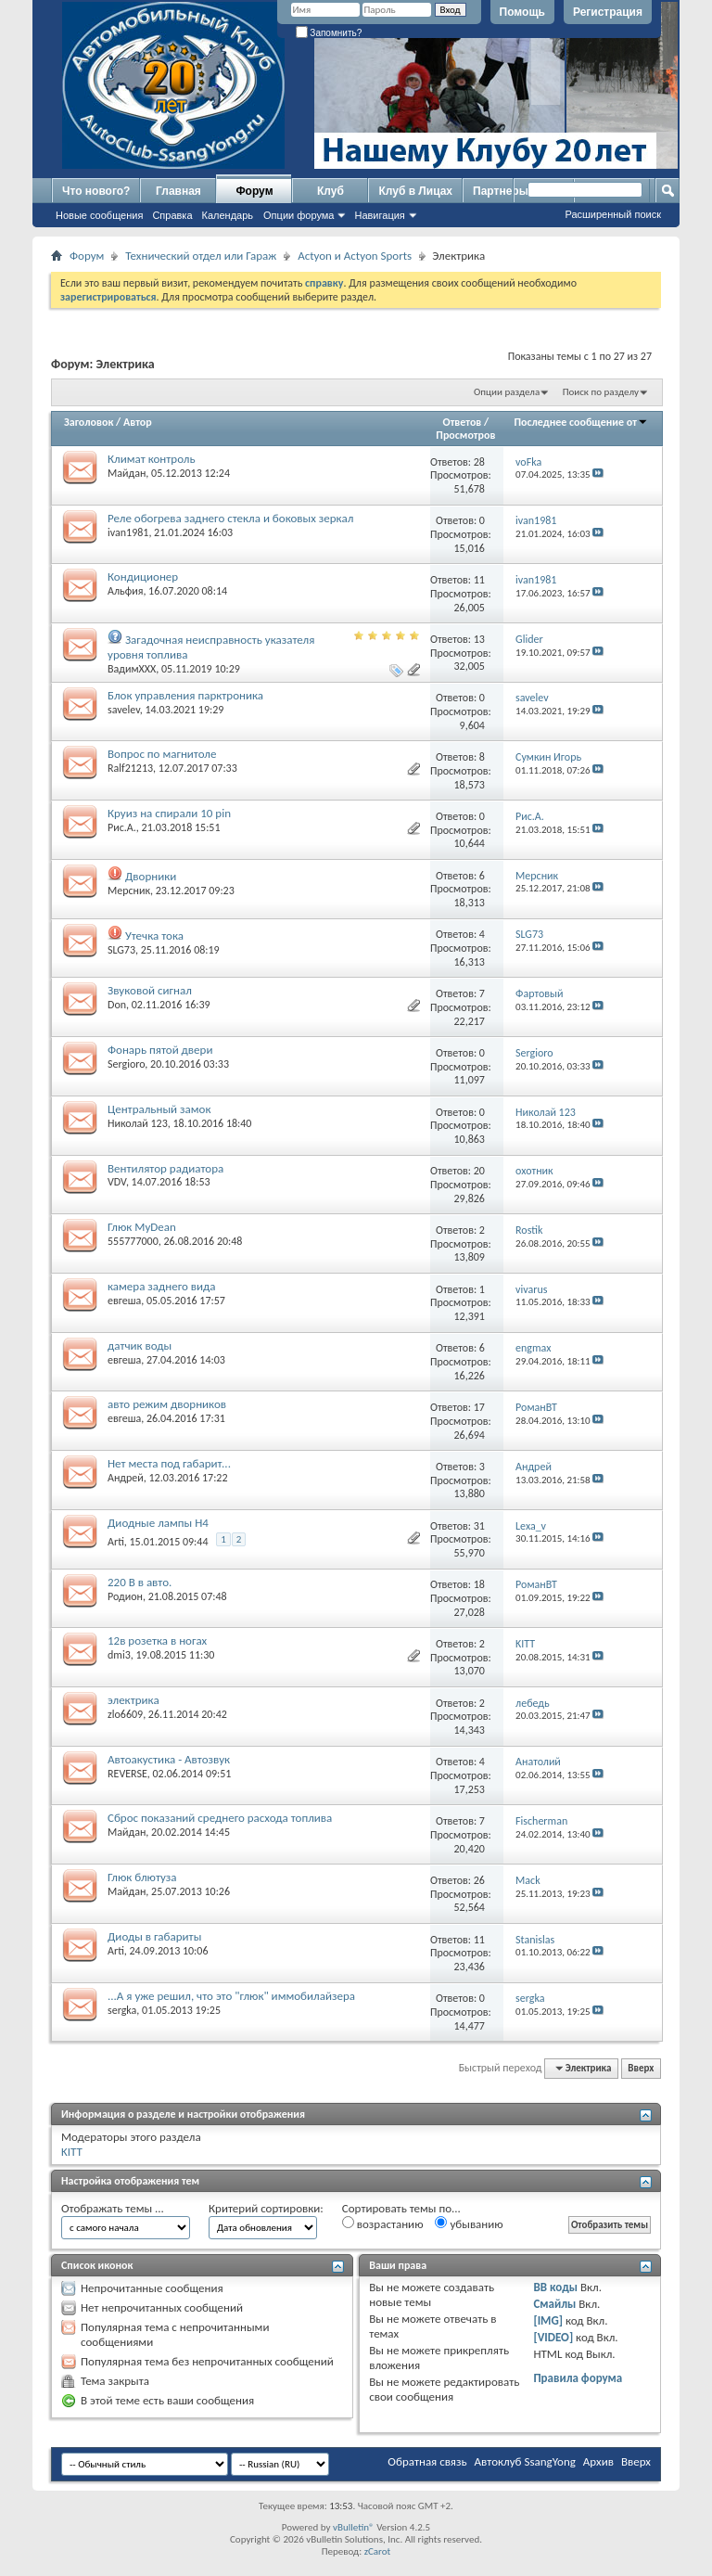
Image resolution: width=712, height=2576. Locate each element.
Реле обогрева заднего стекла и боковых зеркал (230, 518)
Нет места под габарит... (169, 1463)
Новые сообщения (99, 215)
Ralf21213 (130, 768)
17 (479, 1407)
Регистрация (607, 12)
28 (479, 461)
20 (479, 1170)
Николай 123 (138, 1123)
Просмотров (465, 435)
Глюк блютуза (142, 1877)
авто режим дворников (167, 1404)
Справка (172, 215)
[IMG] (548, 2320)
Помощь (522, 12)
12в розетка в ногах (157, 1640)
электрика (133, 1700)
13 (479, 639)
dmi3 (119, 1654)
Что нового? (96, 191)
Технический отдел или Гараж (200, 256)
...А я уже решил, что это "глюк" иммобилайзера (231, 1996)
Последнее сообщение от (581, 422)
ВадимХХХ (132, 668)
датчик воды (140, 1345)
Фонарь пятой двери (160, 1050)
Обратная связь (427, 2461)
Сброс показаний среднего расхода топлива (220, 1818)
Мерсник (129, 890)
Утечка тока (154, 935)
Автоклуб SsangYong (525, 2461)
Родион (125, 1596)
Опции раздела (507, 392)
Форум (254, 191)
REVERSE (127, 1773)
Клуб (330, 191)
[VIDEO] (553, 2337)
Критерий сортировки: (266, 2208)
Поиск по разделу (601, 392)
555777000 (133, 1241)
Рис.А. (122, 827)
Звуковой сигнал (150, 990)
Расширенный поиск (613, 214)
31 (479, 1525)
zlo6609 (125, 1714)
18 (479, 1584)
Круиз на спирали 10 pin (169, 813)
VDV (117, 1181)
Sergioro (126, 1063)
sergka (122, 2010)
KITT (72, 2152)
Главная (178, 191)
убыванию (468, 2223)
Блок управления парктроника (185, 695)
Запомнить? (329, 33)
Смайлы (554, 2304)
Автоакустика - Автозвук (169, 1759)
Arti (116, 1541)
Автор (137, 422)
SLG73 (121, 949)
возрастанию (383, 2223)
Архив (598, 2461)
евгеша (124, 1300)
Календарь (228, 215)
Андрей (126, 1477)
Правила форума (577, 2378)
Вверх (641, 2068)
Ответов (462, 422)
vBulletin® (354, 2527)
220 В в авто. (140, 1582)
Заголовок (88, 422)
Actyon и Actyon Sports (355, 256)
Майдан (127, 473)
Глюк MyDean (142, 1227)
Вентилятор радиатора (165, 1168)
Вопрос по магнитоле (162, 754)
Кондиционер (143, 576)
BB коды (555, 2287)
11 (479, 579)
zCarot (377, 2551)
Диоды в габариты (154, 1936)
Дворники (150, 876)
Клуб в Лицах (415, 191)
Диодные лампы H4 (158, 1523)
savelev (124, 709)
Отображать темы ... (112, 2208)
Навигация (379, 215)
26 (479, 1880)
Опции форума (298, 215)
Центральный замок (159, 1109)
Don (117, 1004)
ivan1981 (128, 532)
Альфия (125, 590)
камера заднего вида (162, 1286)
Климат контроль (152, 459)
